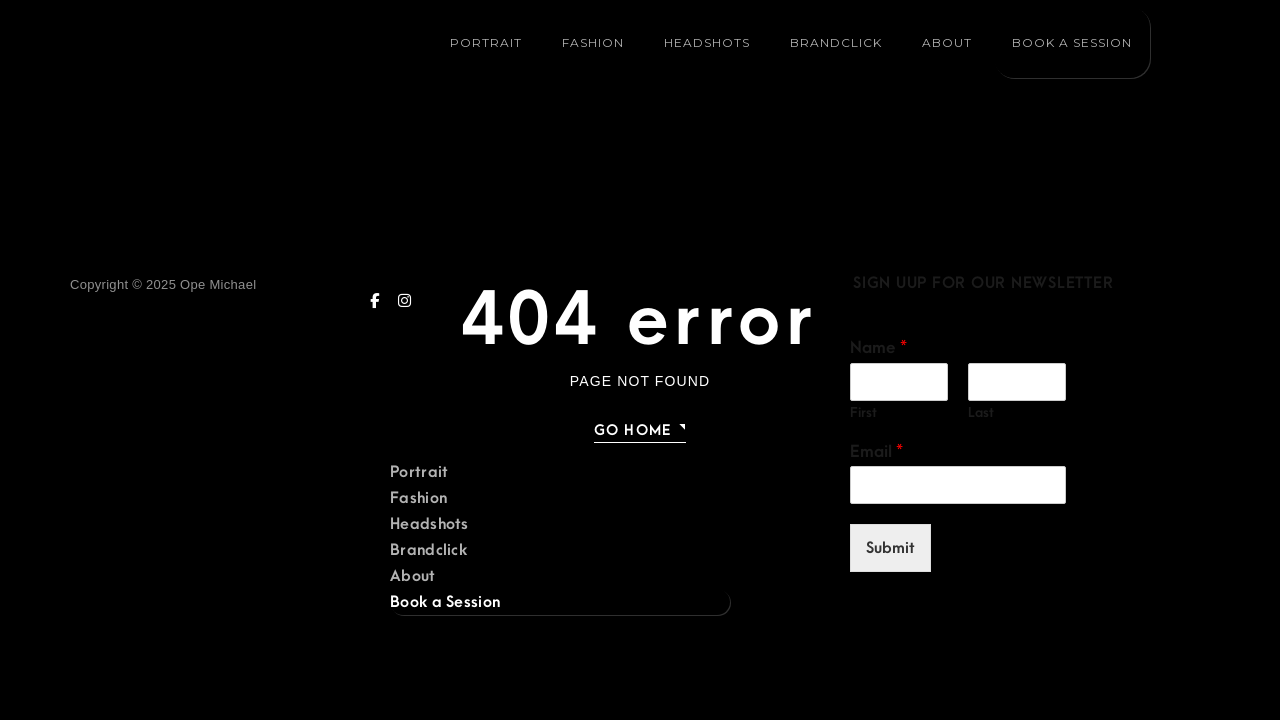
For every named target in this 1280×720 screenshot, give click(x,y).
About (947, 42)
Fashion (593, 42)
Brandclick (836, 42)
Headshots (707, 42)
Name (878, 348)
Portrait (486, 42)
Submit (890, 548)
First (863, 412)
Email (876, 452)
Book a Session (1071, 42)
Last (981, 412)
